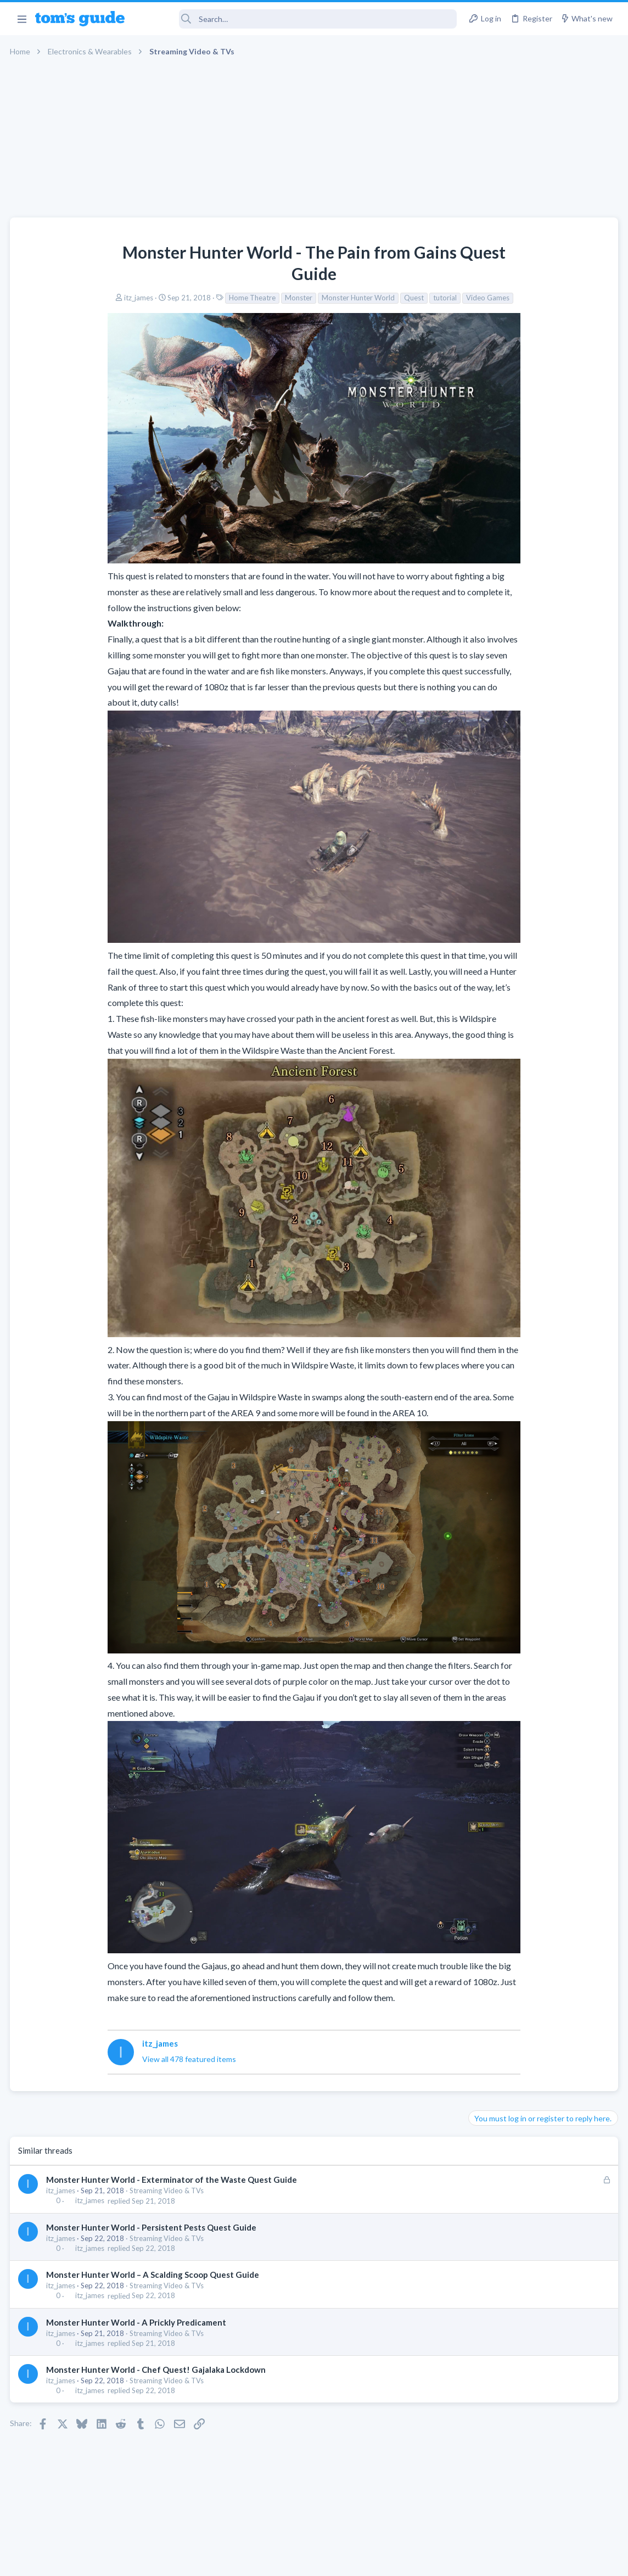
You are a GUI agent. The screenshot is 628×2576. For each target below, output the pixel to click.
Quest (326, 297)
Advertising (196, 2560)
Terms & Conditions (418, 2560)
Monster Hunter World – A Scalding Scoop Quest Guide (153, 2249)
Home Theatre (164, 297)
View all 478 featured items (106, 2032)
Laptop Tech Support (506, 670)
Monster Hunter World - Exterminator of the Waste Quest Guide (172, 2154)
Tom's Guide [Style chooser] (538, 2515)
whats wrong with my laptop (537, 691)
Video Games (400, 297)
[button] (21, 18)
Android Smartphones (507, 606)
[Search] (298, 19)
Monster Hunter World (270, 297)
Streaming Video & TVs (168, 2164)
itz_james (50, 297)
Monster (211, 297)
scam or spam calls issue (530, 575)
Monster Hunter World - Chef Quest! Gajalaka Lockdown (157, 2343)
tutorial (357, 297)
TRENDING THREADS (489, 552)
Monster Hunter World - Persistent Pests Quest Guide (152, 2201)
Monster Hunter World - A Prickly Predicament (137, 2296)
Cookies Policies (273, 2560)
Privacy (342, 2560)
